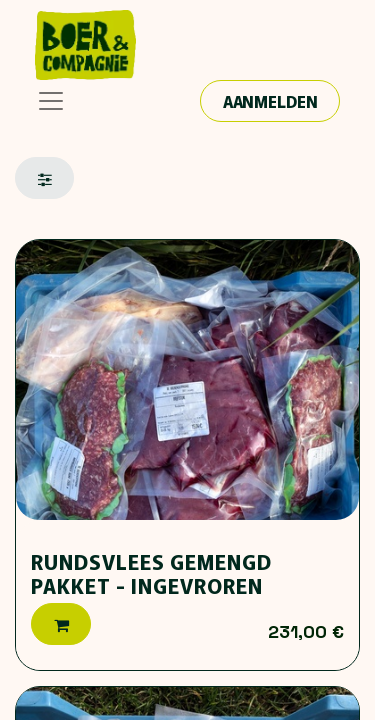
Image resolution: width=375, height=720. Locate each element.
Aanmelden (270, 101)
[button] (61, 624)
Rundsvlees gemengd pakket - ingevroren (151, 573)
